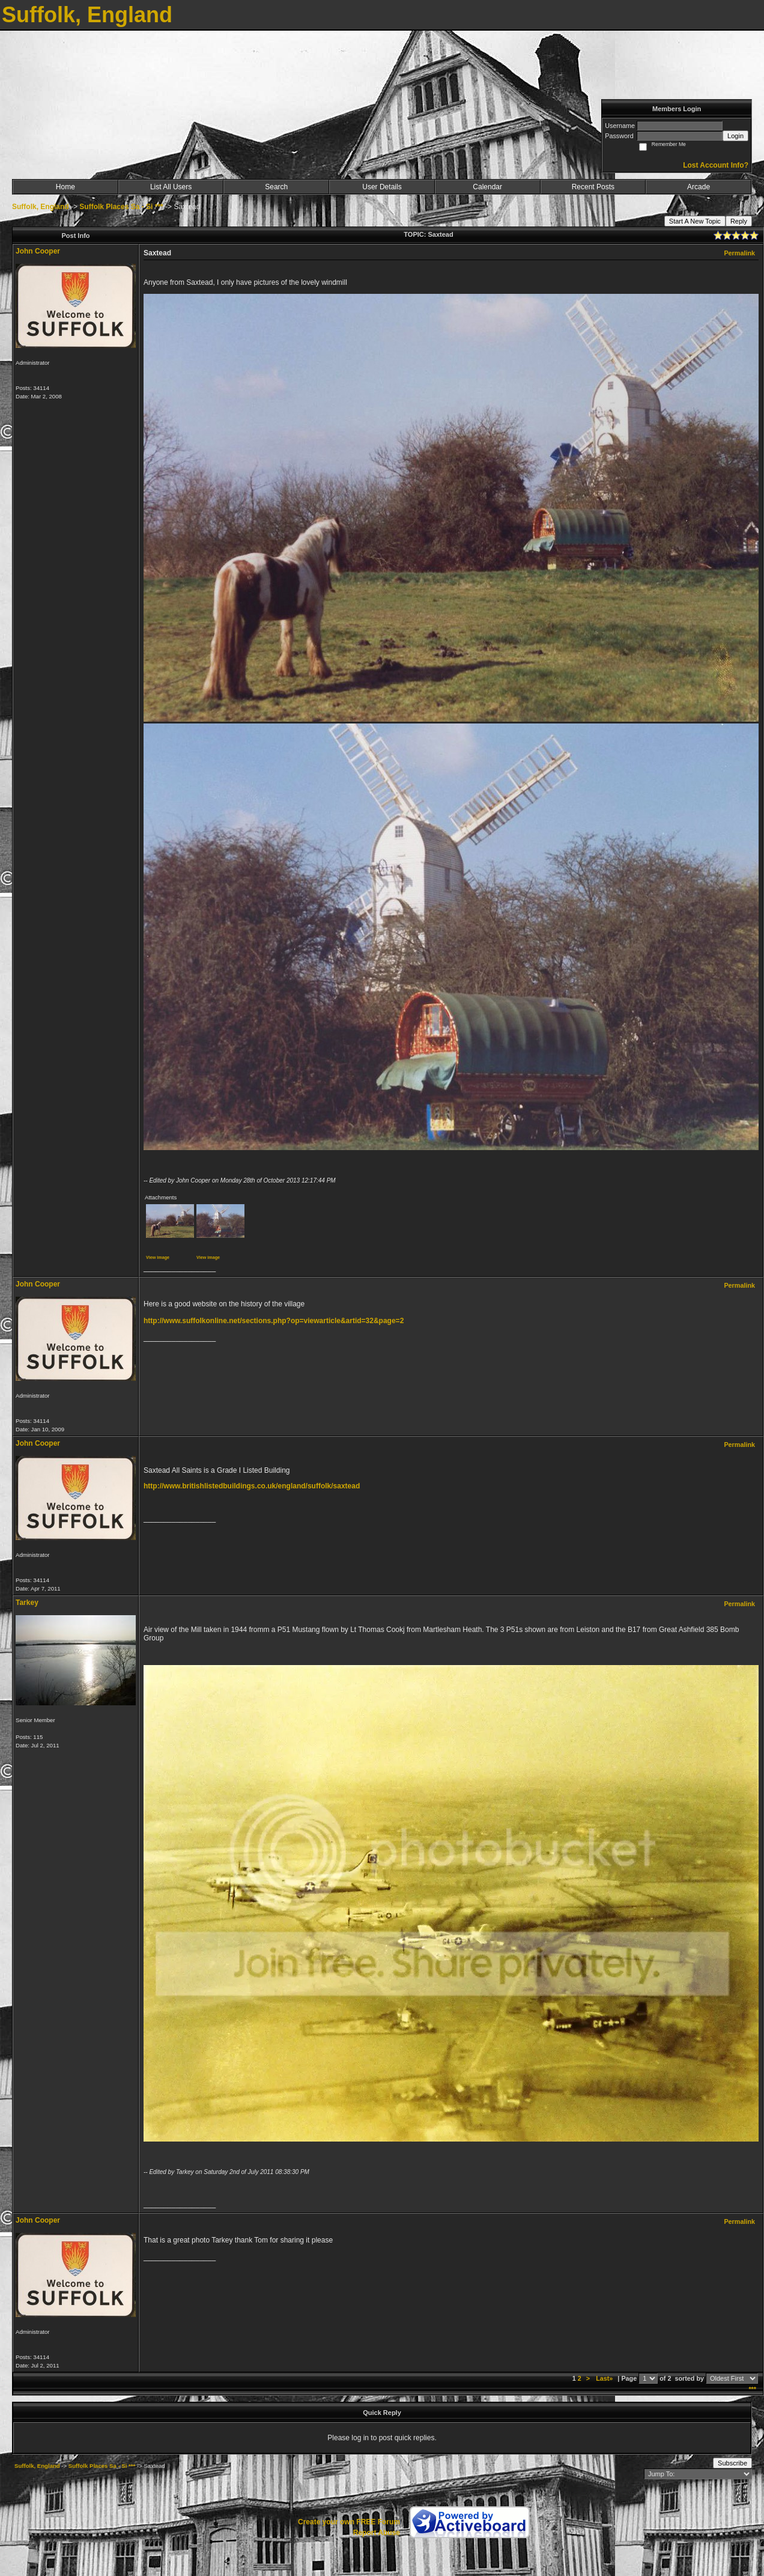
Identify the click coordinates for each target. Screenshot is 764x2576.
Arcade (698, 187)
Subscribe (732, 2463)
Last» (605, 2378)
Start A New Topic (695, 221)
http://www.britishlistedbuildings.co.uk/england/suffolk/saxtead (252, 1486)
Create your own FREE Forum (349, 2522)
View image (157, 1257)
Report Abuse (376, 2533)
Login (735, 135)
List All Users (171, 187)
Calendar (487, 187)
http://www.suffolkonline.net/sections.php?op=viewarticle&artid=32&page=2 (274, 1321)
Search (276, 187)
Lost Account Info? (715, 165)
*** (752, 2389)
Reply (738, 221)
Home (65, 187)
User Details (381, 187)
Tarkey (27, 1602)
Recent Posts (593, 187)
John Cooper (38, 251)
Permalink (739, 253)
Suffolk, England (40, 206)
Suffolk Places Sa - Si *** (121, 206)
